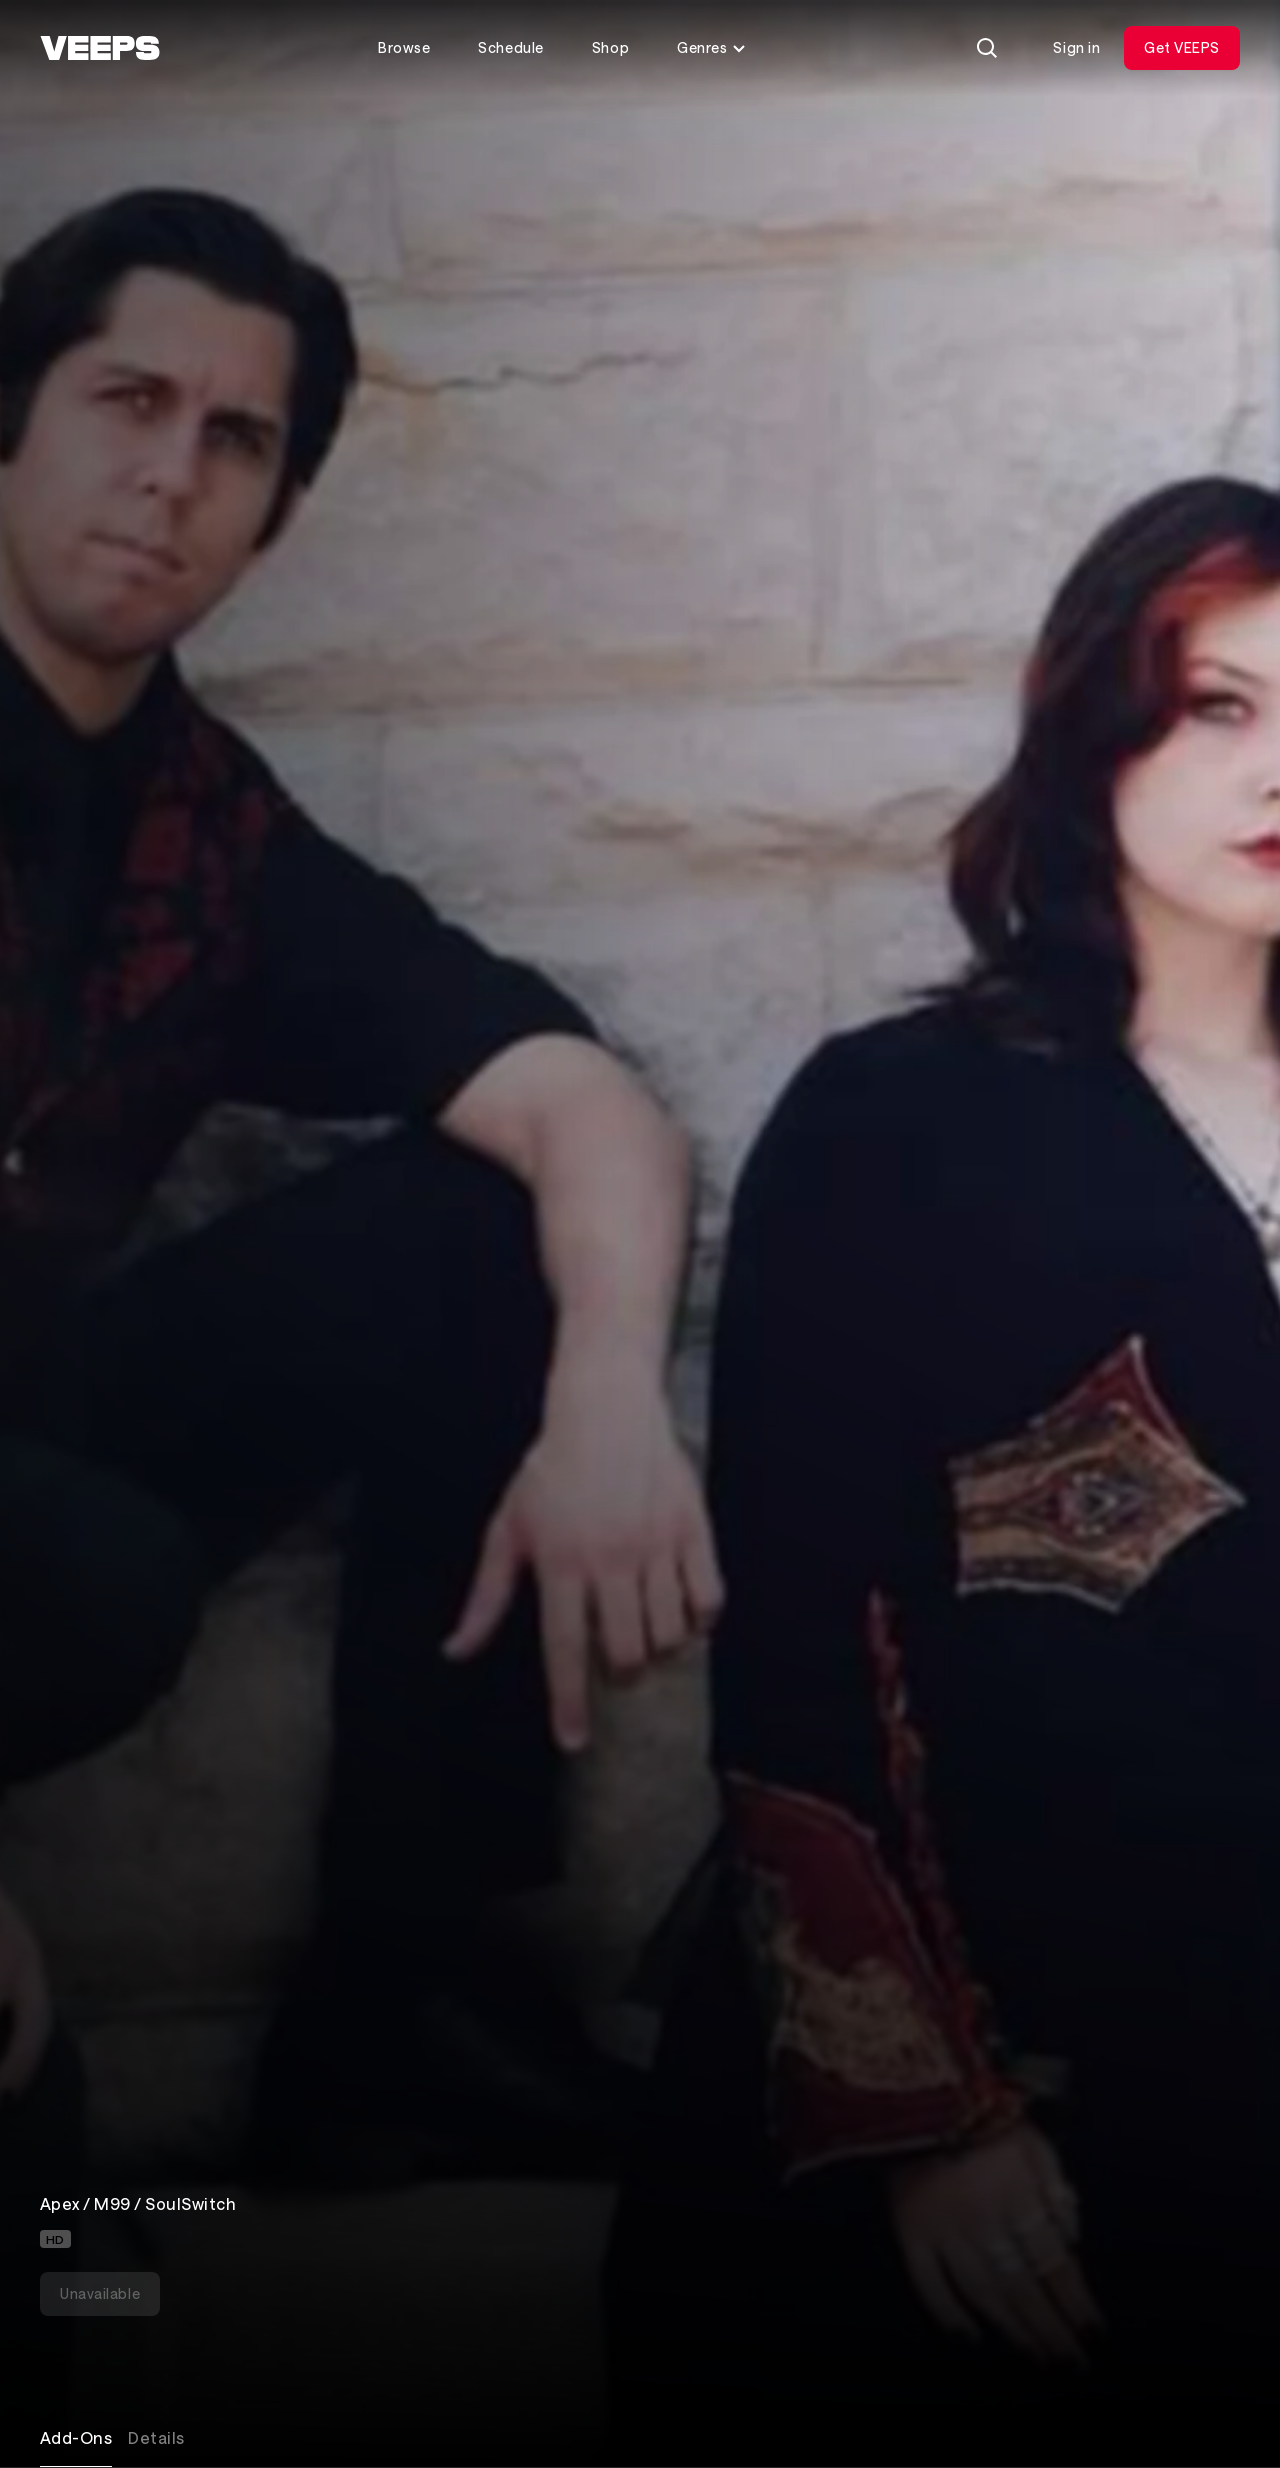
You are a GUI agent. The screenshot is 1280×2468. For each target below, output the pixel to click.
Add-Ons (76, 2437)
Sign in (1076, 47)
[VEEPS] (100, 48)
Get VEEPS (1182, 47)
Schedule (510, 47)
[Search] (987, 48)
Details (156, 2437)
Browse (404, 47)
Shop (610, 47)
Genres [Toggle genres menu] (712, 47)
